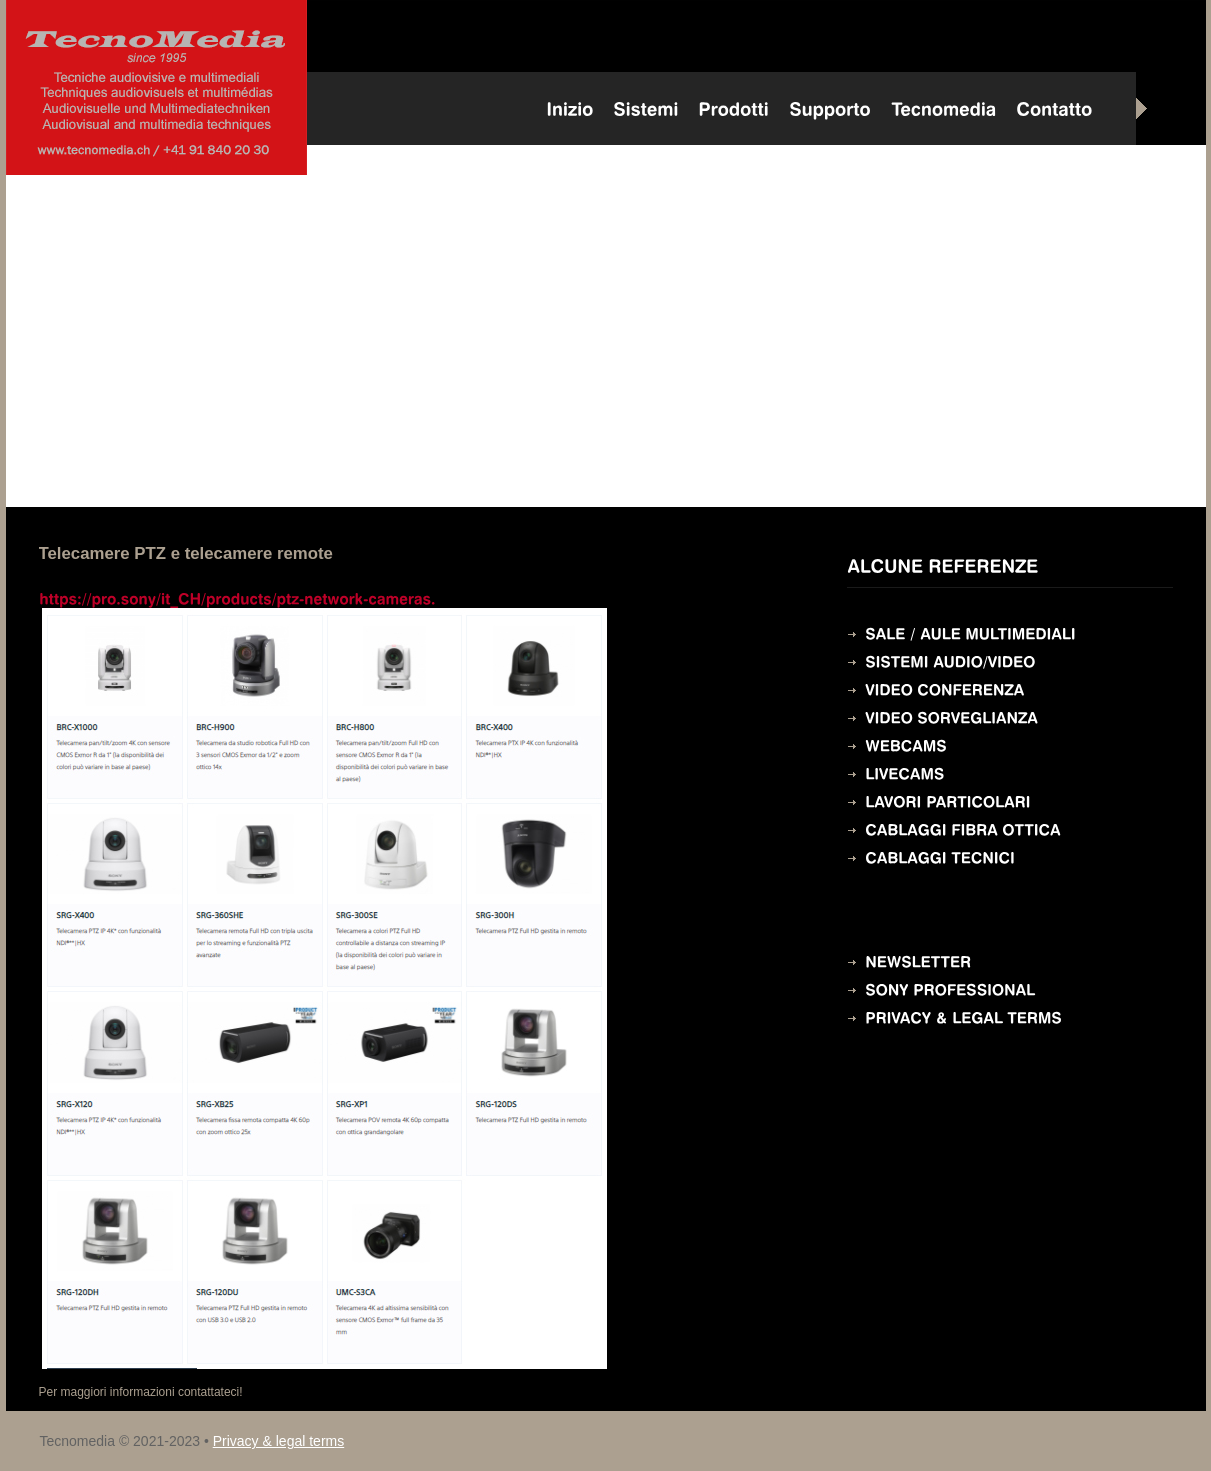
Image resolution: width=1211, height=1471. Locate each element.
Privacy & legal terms (278, 1441)
